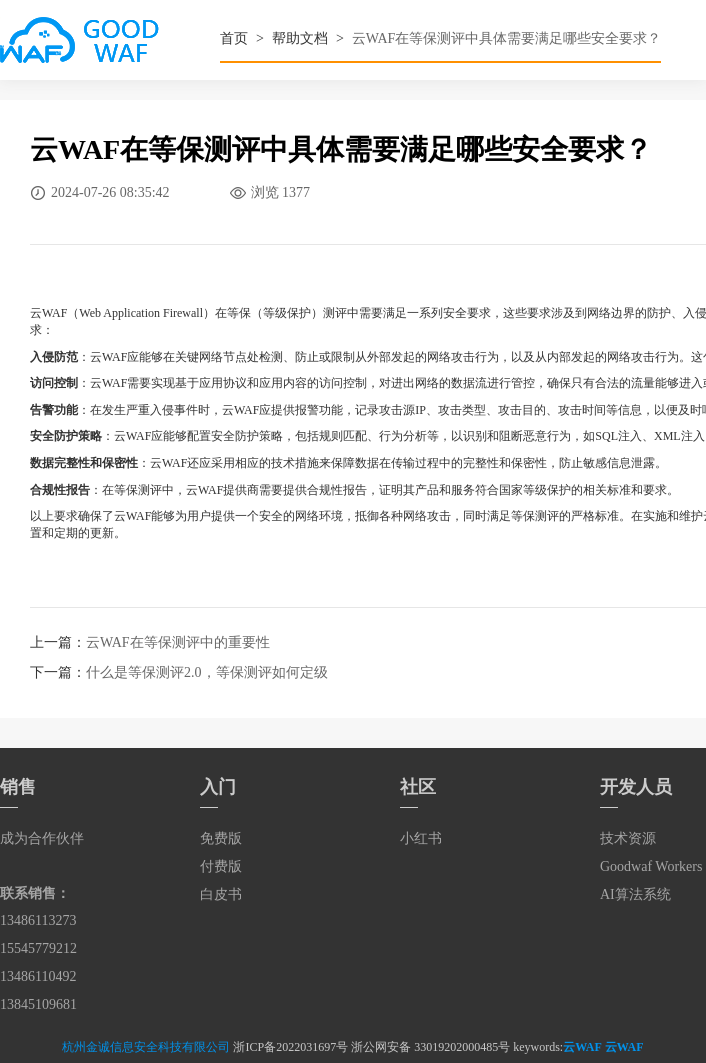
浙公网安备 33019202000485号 (430, 1047)
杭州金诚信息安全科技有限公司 (146, 1047)
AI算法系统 (635, 894)
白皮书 (221, 894)
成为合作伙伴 (42, 838)
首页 (234, 38)
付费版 (221, 866)
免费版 (221, 838)
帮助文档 (300, 38)
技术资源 (628, 838)
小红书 (421, 838)
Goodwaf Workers (651, 866)
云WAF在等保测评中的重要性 (178, 642)
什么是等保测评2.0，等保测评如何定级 (207, 672)
